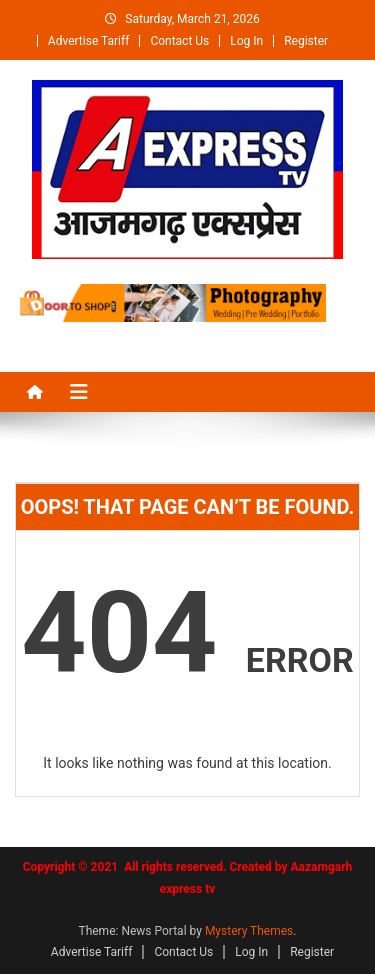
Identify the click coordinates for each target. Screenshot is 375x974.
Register (306, 41)
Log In (246, 41)
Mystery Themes (249, 931)
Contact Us (179, 41)
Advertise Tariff (89, 41)
